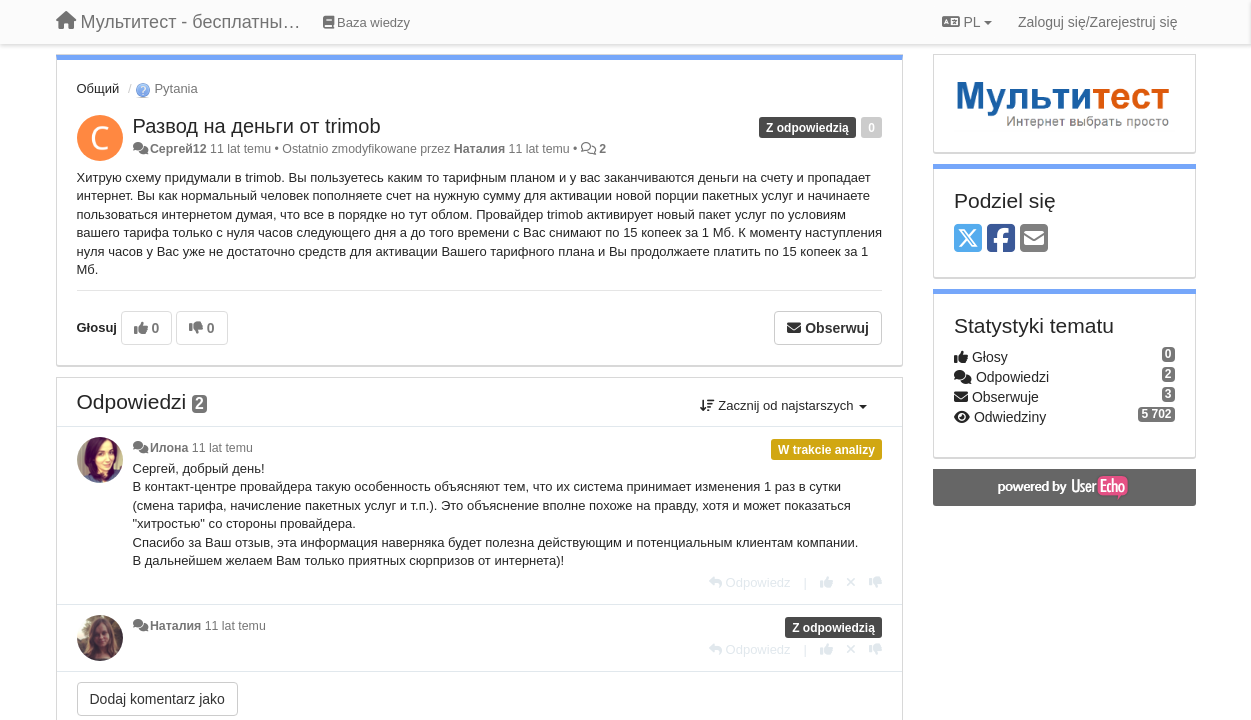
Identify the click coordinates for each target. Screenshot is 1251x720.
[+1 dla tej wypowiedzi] (826, 582)
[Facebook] (1001, 239)
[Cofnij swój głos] (851, 582)
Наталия (481, 149)
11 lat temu (222, 448)
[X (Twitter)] (968, 239)
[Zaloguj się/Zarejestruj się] (1098, 22)
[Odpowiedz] (750, 582)
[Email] (1034, 239)
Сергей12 (178, 149)
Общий (98, 88)
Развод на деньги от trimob (257, 126)
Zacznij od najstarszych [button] (783, 405)
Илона (169, 448)
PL (967, 22)
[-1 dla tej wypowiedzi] (875, 582)
